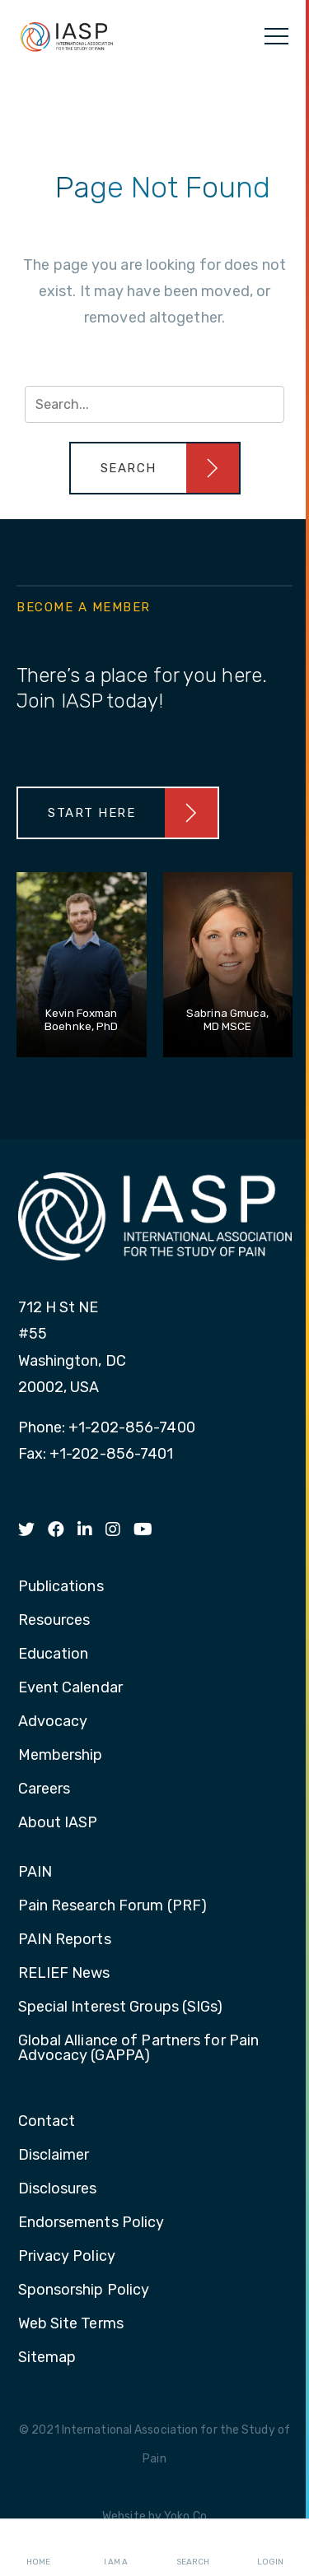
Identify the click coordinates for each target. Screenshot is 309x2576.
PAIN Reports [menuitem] (64, 1940)
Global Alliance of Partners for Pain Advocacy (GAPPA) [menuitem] (139, 2048)
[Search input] (154, 404)
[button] (155, 468)
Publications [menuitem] (61, 1587)
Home (38, 2548)
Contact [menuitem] (47, 2122)
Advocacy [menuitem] (53, 1722)
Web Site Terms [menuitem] (71, 2324)
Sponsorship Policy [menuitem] (84, 2290)
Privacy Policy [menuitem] (66, 2257)
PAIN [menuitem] (35, 1872)
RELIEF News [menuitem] (64, 1974)
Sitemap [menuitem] (47, 2358)
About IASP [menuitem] (58, 1823)
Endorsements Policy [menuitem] (91, 2223)
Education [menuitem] (53, 1654)
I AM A (116, 2548)
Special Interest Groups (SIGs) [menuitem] (120, 2007)
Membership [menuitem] (60, 1756)
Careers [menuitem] (44, 1789)
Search (192, 2548)
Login (270, 2548)
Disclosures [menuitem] (57, 2189)
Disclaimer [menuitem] (54, 2155)
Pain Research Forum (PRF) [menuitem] (113, 1906)
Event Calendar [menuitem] (70, 1688)
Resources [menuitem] (54, 1621)
